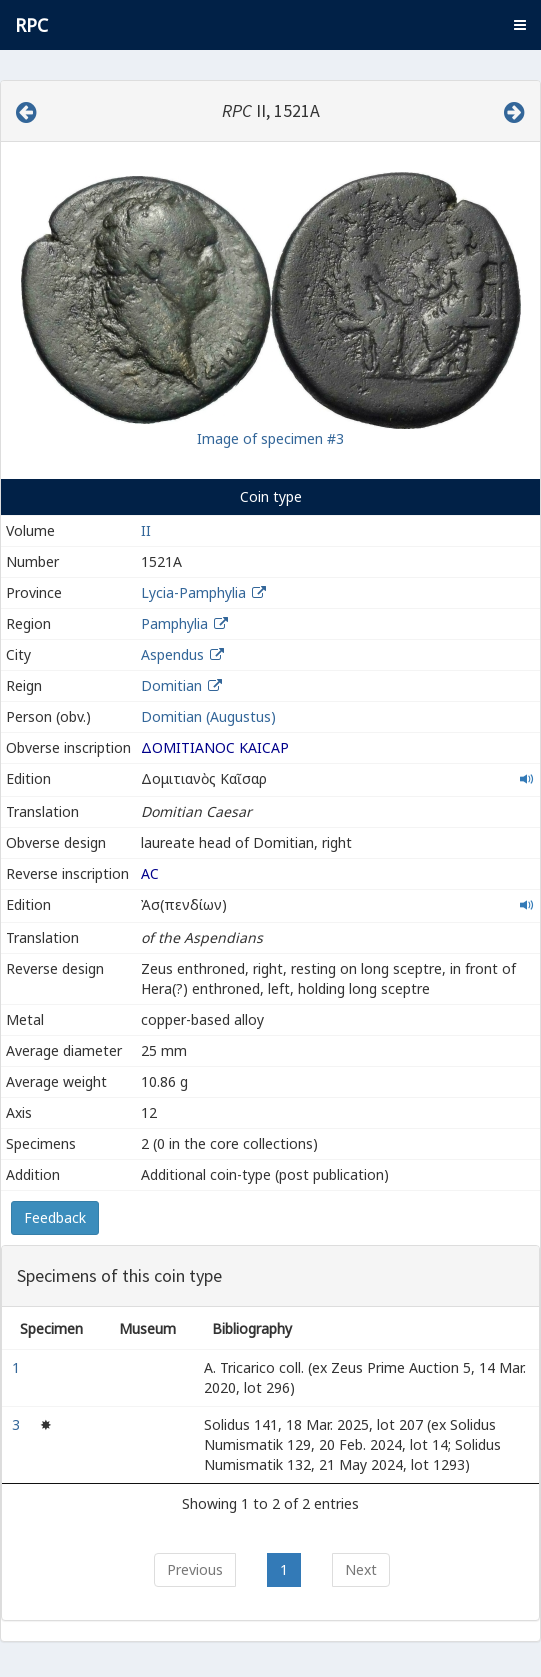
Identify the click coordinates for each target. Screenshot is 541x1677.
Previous (195, 1569)
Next (361, 1569)
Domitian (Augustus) (208, 716)
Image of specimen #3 (270, 438)
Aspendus (172, 654)
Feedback (55, 1217)
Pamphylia (174, 623)
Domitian (171, 685)
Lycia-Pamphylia (193, 592)
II (146, 530)
